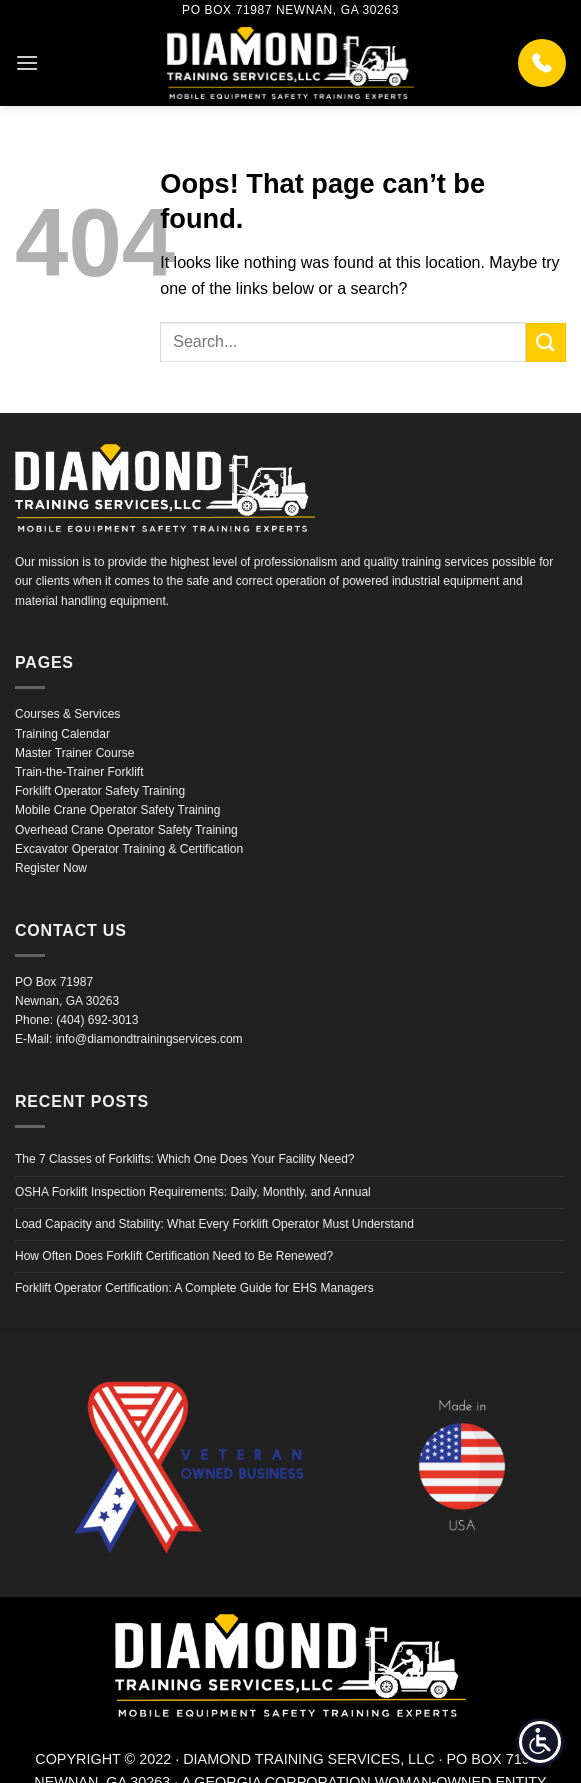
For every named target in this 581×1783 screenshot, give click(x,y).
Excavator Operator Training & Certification (129, 849)
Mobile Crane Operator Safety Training (117, 810)
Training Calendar (62, 734)
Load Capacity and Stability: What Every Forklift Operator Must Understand (214, 1224)
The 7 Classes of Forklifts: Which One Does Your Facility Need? (184, 1159)
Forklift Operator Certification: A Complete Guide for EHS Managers (194, 1288)
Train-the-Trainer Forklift (79, 772)
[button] (27, 62)
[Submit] (546, 342)
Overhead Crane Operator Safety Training (126, 830)
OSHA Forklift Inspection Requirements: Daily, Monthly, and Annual (193, 1192)
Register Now (51, 868)
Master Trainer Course (74, 753)
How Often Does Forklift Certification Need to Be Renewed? (174, 1256)
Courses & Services (67, 714)
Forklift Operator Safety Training (100, 791)
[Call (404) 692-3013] (542, 63)
